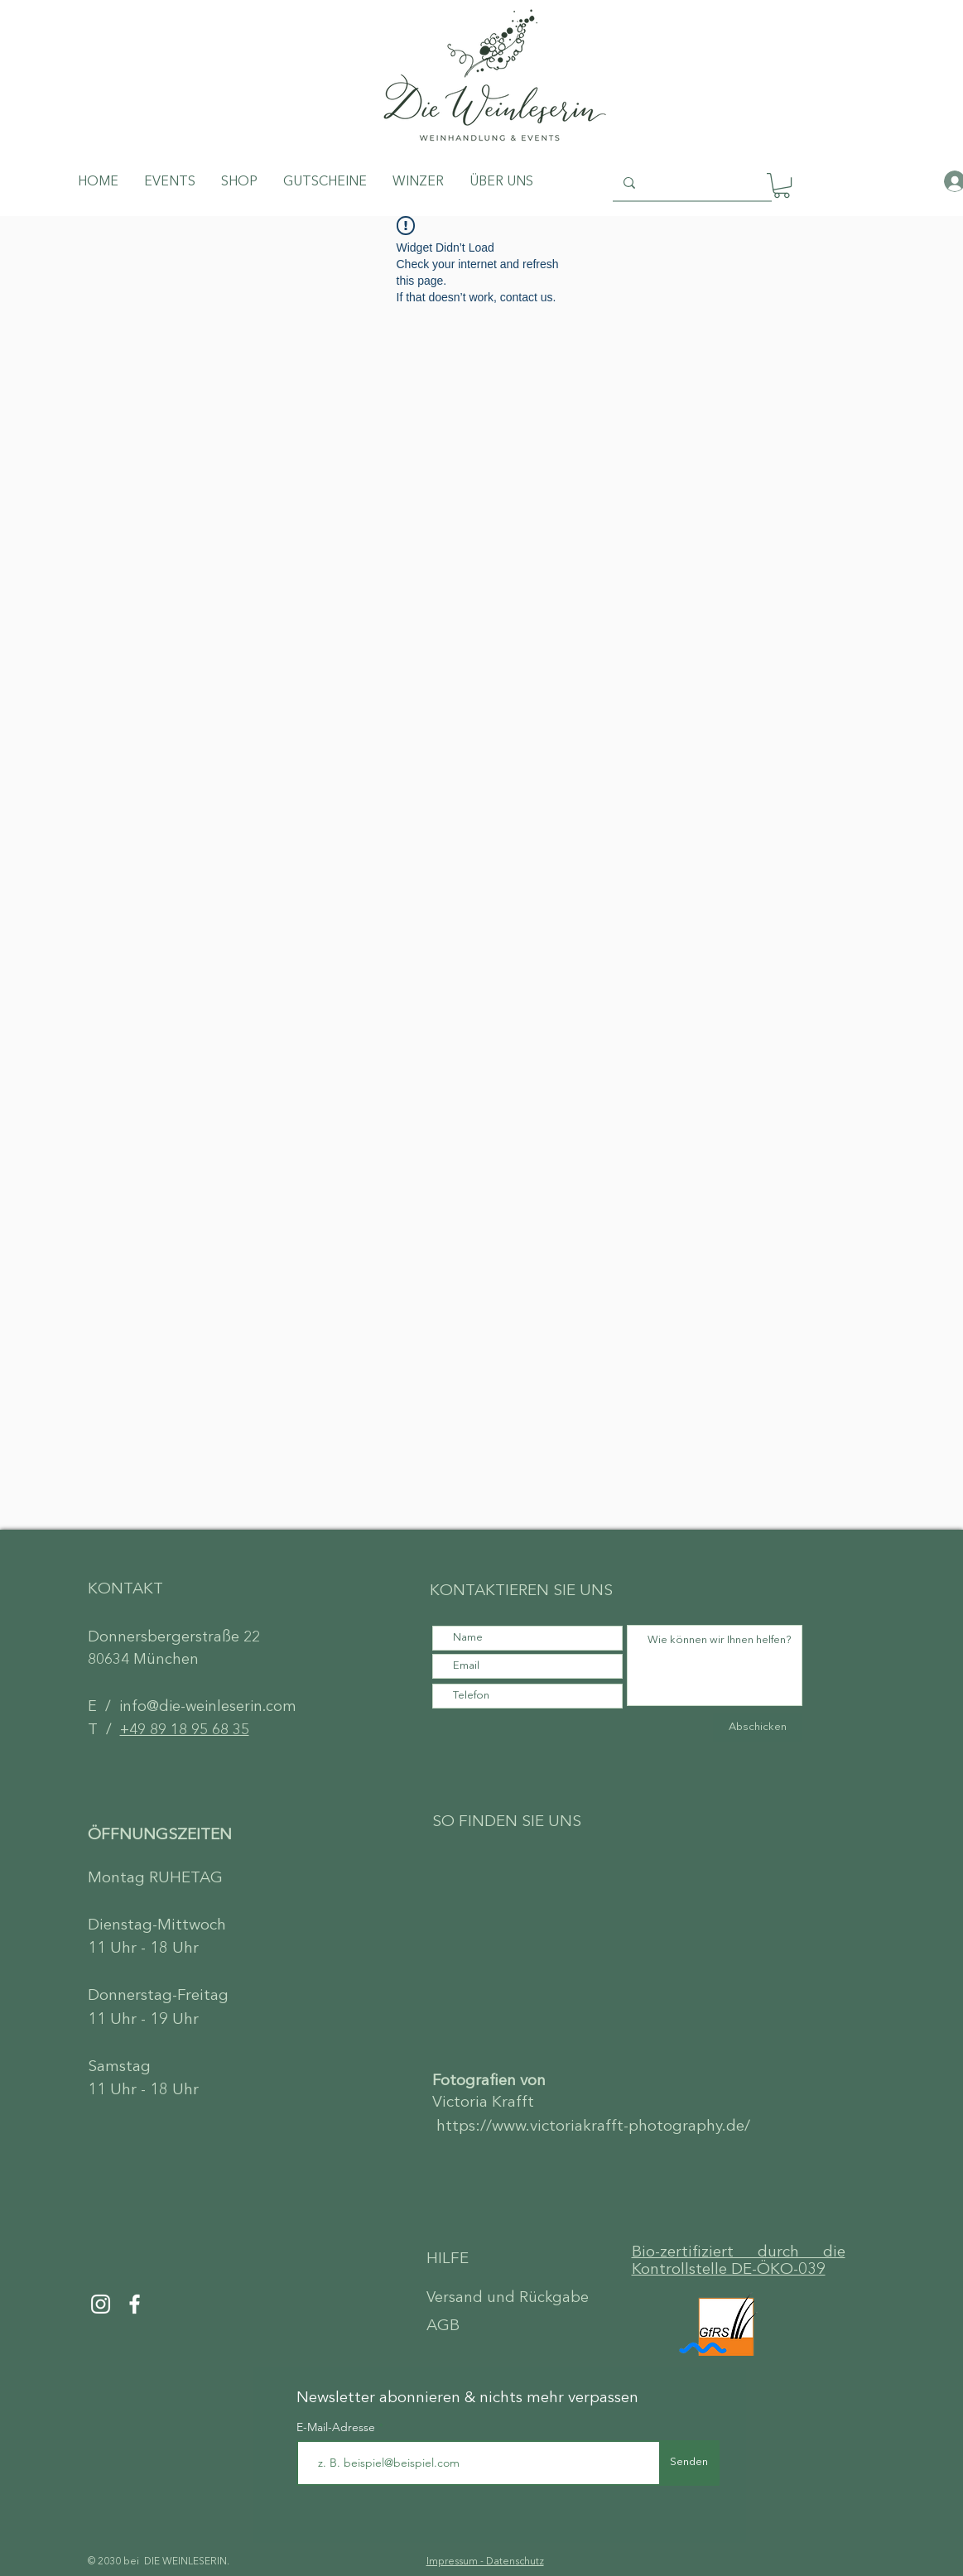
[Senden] (689, 2463)
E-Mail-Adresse (337, 2427)
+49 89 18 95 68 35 (184, 1730)
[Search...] (691, 182)
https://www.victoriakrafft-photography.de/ (593, 2127)
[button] (782, 185)
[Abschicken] (757, 1727)
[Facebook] (134, 2304)
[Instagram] (100, 2304)
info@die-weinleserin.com (207, 1706)
